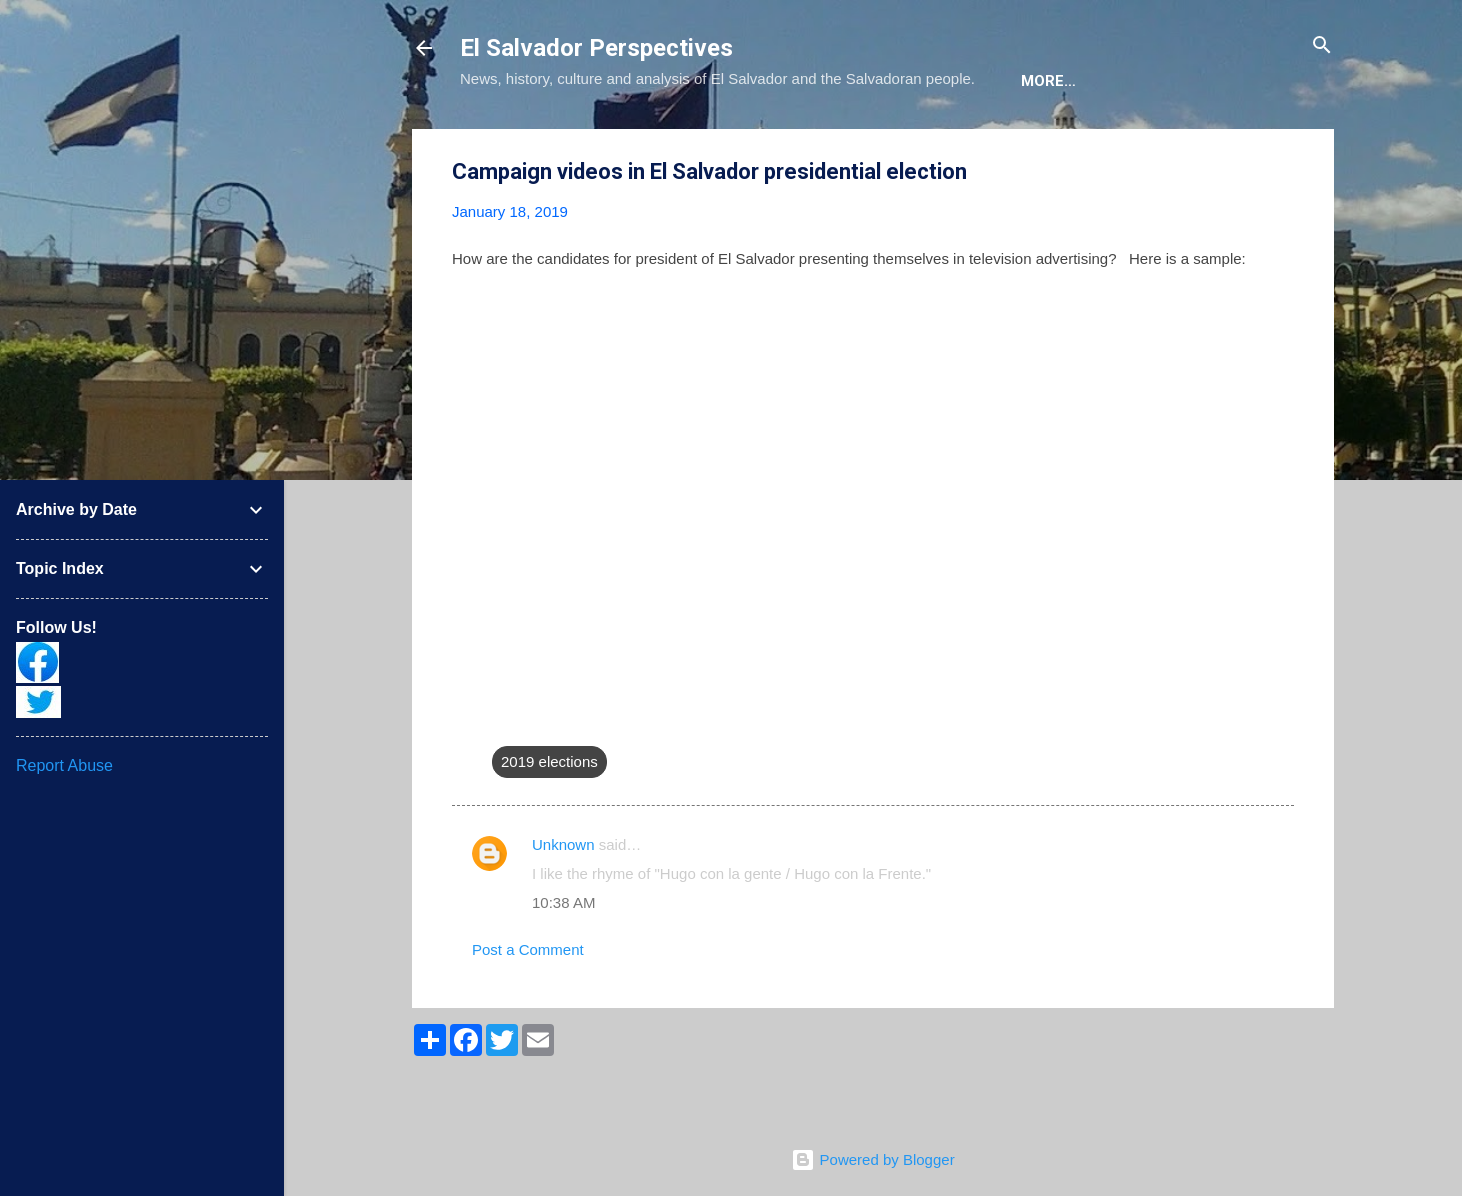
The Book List (731, 142)
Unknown (563, 905)
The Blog (601, 142)
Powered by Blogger (872, 1159)
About (502, 142)
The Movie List (883, 142)
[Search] (1322, 46)
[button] (1282, 233)
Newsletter (1028, 142)
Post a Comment (528, 1010)
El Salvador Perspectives (596, 48)
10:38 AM (563, 963)
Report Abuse (64, 765)
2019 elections (549, 822)
